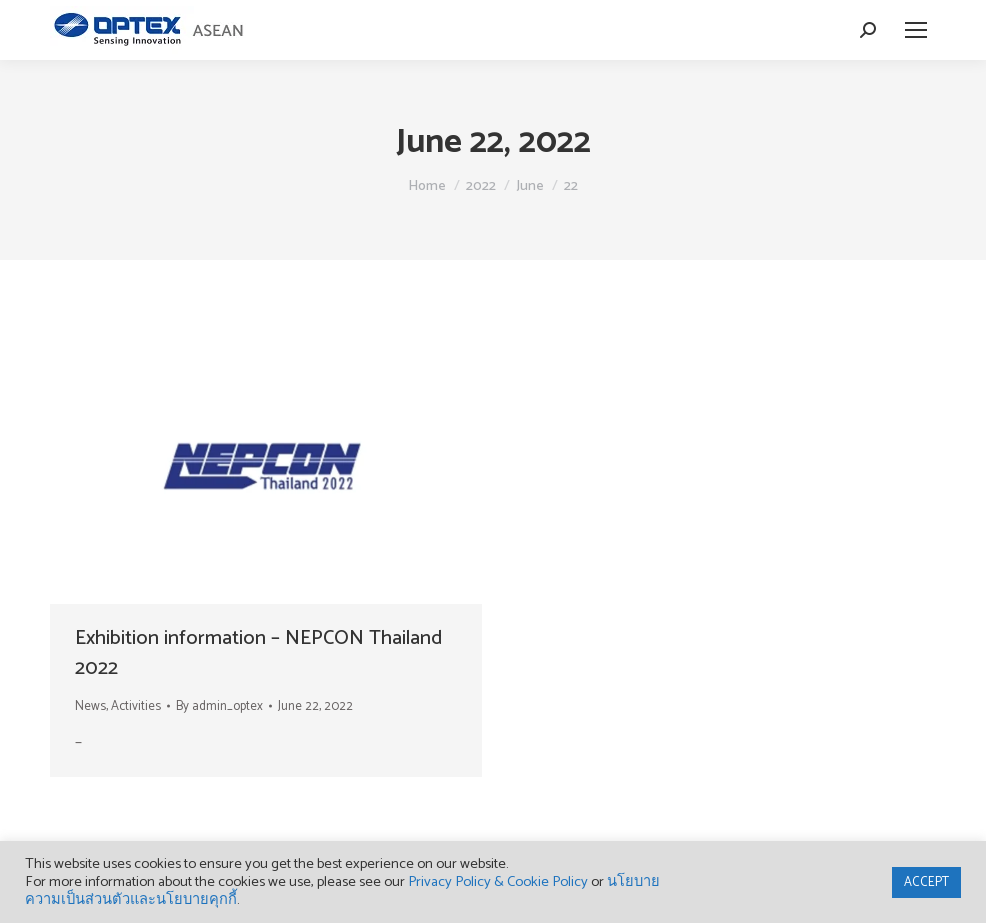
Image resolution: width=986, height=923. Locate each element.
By (219, 706)
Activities (136, 706)
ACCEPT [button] (926, 882)
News (90, 706)
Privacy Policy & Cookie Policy (498, 882)
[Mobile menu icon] (916, 30)
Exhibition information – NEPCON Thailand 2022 (258, 653)
